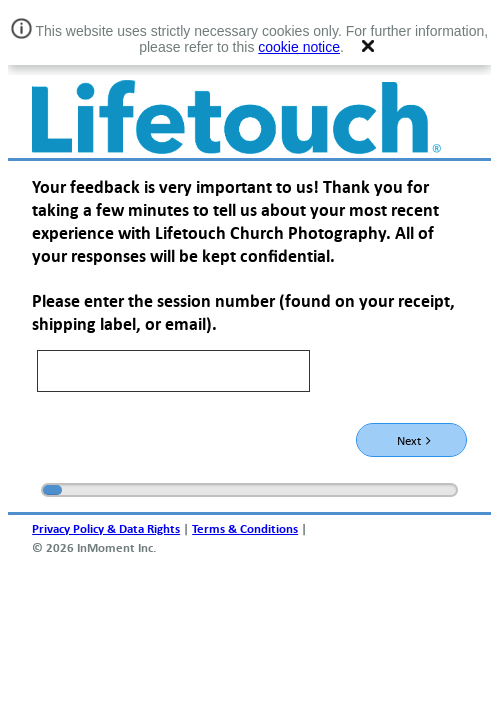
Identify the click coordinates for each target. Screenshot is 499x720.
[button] (368, 46)
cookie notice (299, 47)
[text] (173, 371)
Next (414, 440)
